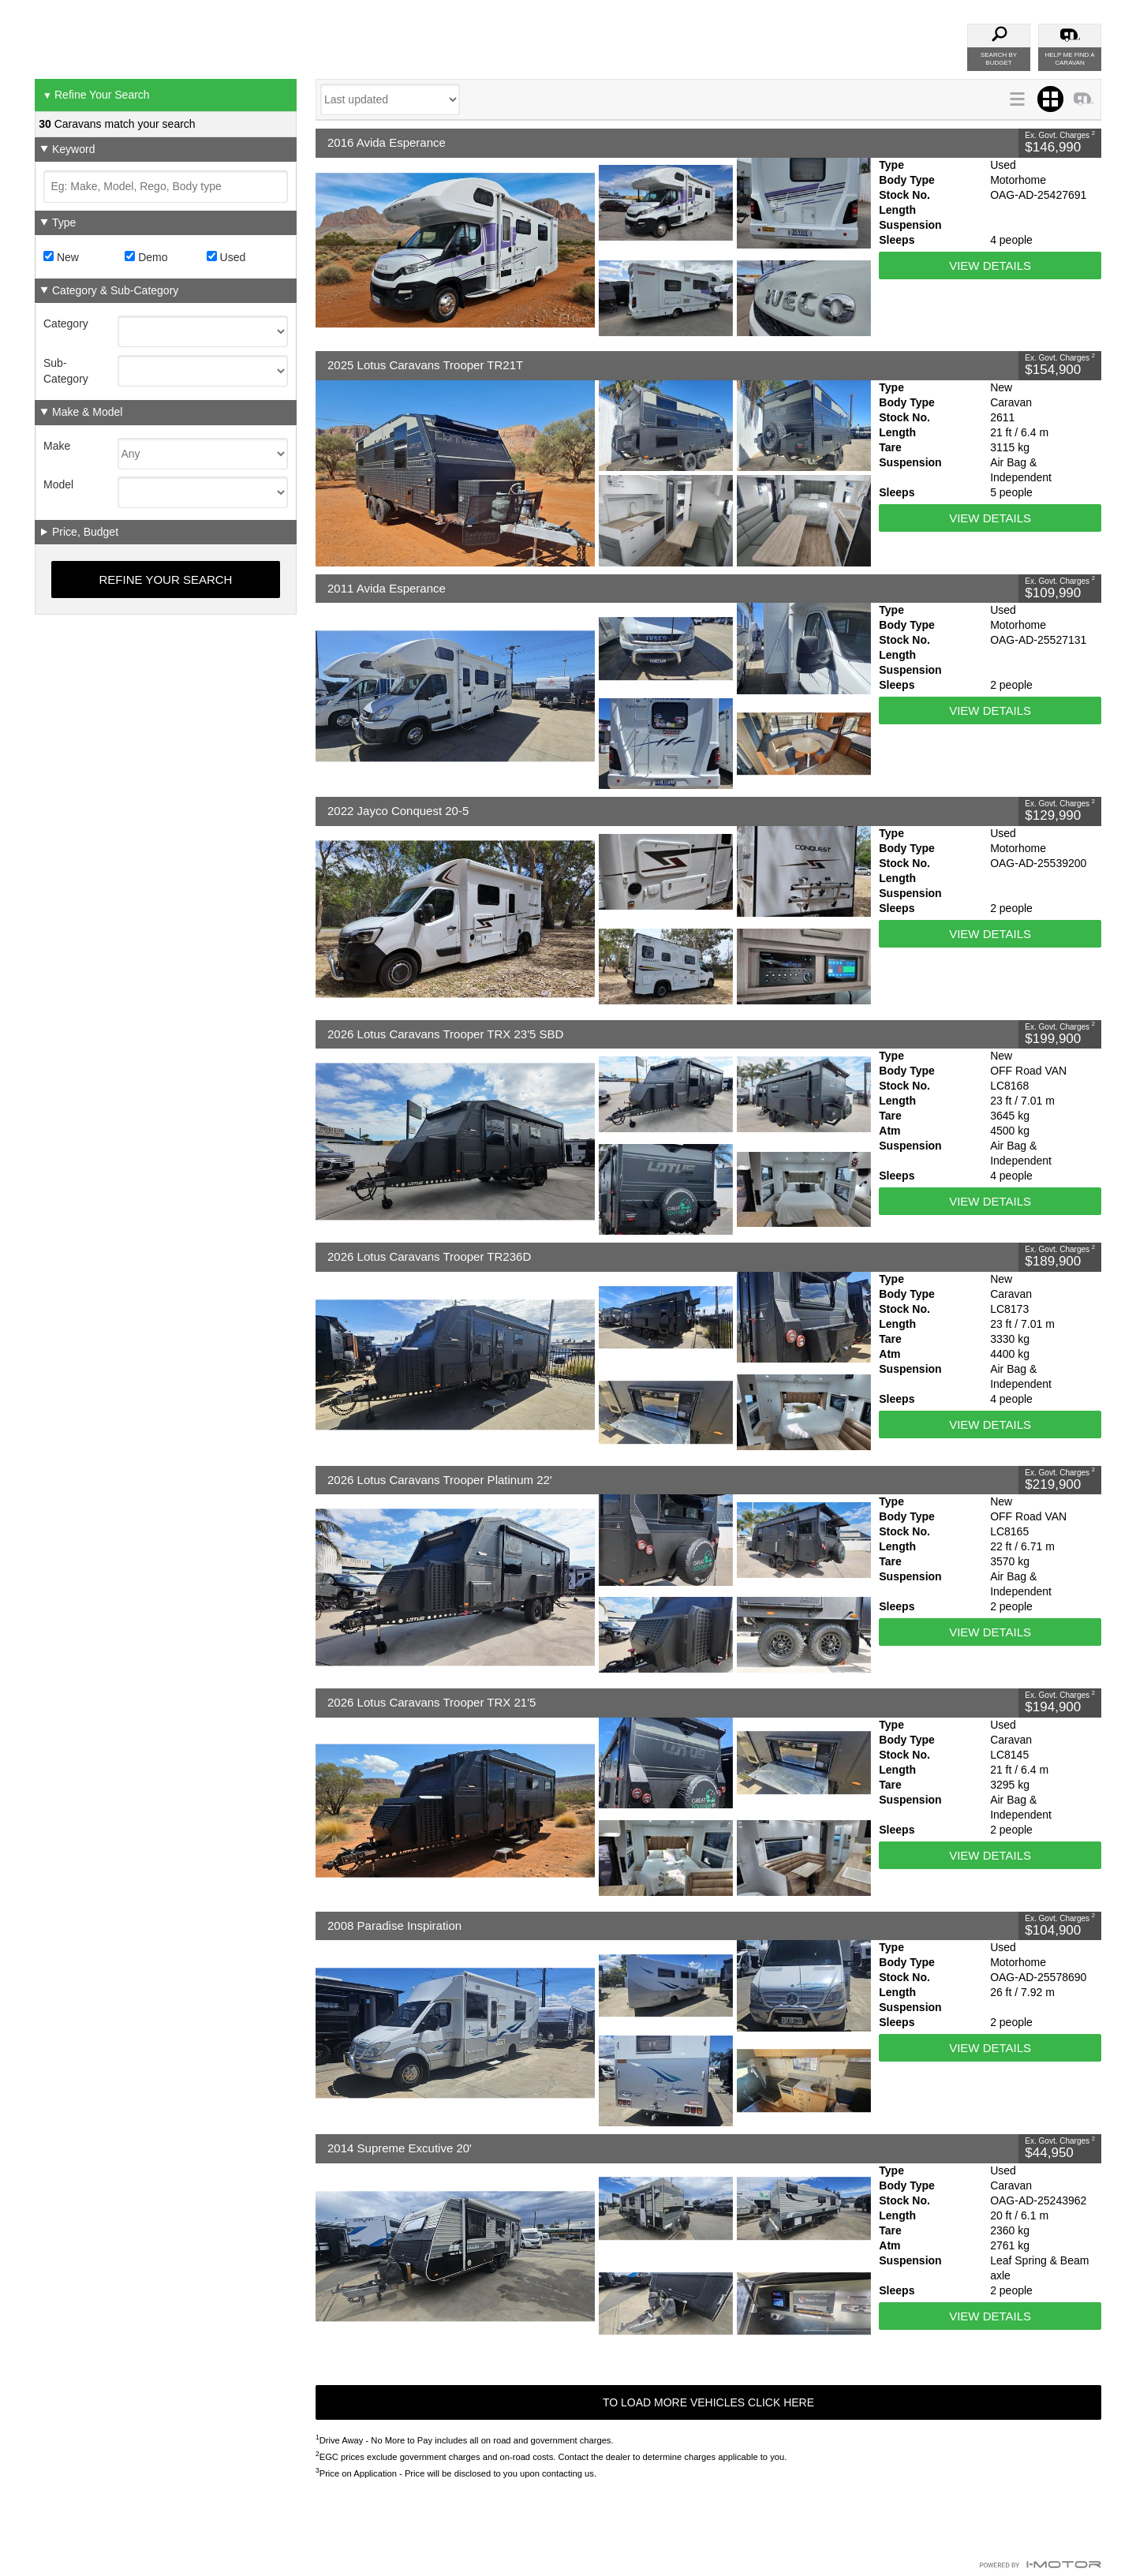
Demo (146, 257)
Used (226, 257)
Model (58, 484)
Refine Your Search (96, 95)
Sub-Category (65, 371)
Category (65, 323)
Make (56, 445)
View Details (990, 265)
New (61, 257)
